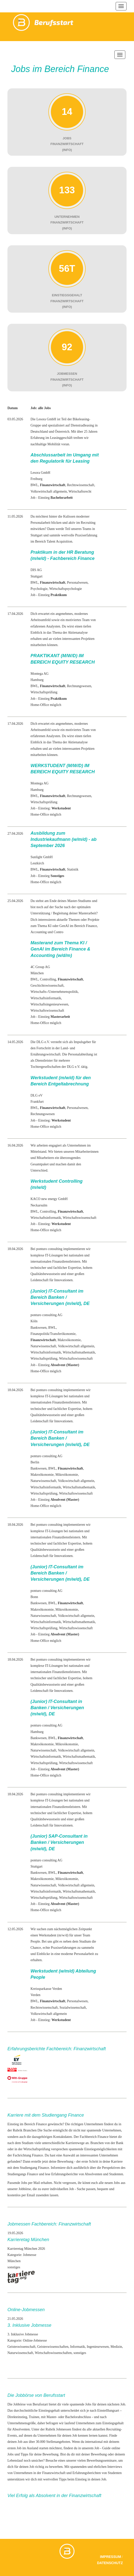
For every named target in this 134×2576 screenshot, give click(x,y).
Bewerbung (65, 2161)
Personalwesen (77, 582)
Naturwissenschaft (43, 1346)
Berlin (35, 1462)
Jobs (88, 2404)
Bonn (34, 1597)
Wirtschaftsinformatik (46, 998)
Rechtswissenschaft (80, 485)
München (37, 973)
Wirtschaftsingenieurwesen (49, 1004)
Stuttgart (36, 576)
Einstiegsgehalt (49, 2410)
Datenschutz (110, 2563)
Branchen (30, 2130)
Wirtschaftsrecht (79, 491)
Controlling (48, 979)
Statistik (72, 869)
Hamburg (37, 680)
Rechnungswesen (79, 686)
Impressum (110, 2557)
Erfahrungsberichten (86, 2473)
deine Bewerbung (46, 2454)
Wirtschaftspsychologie (65, 589)
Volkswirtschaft (41, 491)
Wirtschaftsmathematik (79, 1352)
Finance (32, 2174)
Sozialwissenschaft (73, 2007)
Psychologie (39, 589)
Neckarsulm (39, 1205)
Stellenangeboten (58, 2442)
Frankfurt (37, 1101)
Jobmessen (63, 2429)
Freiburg (36, 479)
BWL (34, 485)
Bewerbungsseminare (102, 2460)
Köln (34, 1321)
